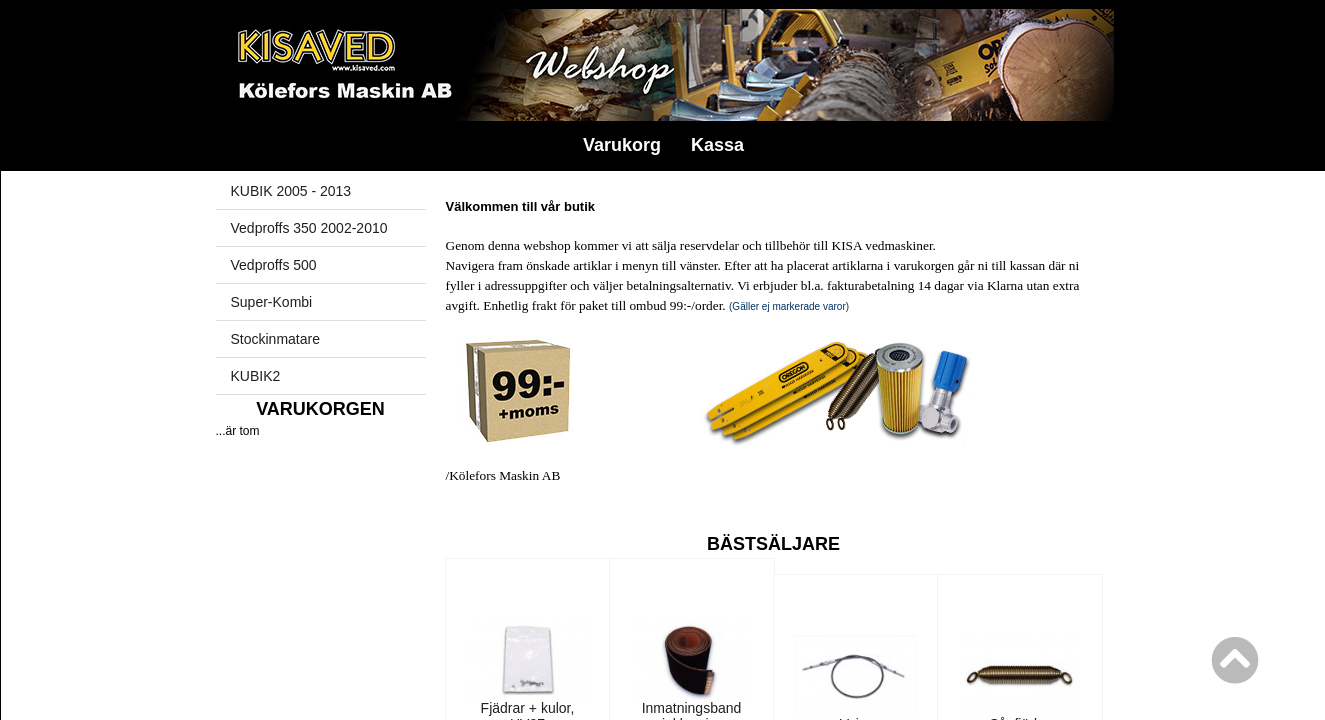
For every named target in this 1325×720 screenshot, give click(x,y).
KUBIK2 (256, 376)
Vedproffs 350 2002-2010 (309, 228)
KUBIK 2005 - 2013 (291, 191)
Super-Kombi (272, 302)
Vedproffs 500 (274, 265)
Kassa (717, 145)
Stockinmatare (275, 339)
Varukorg (622, 145)
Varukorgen (320, 409)
